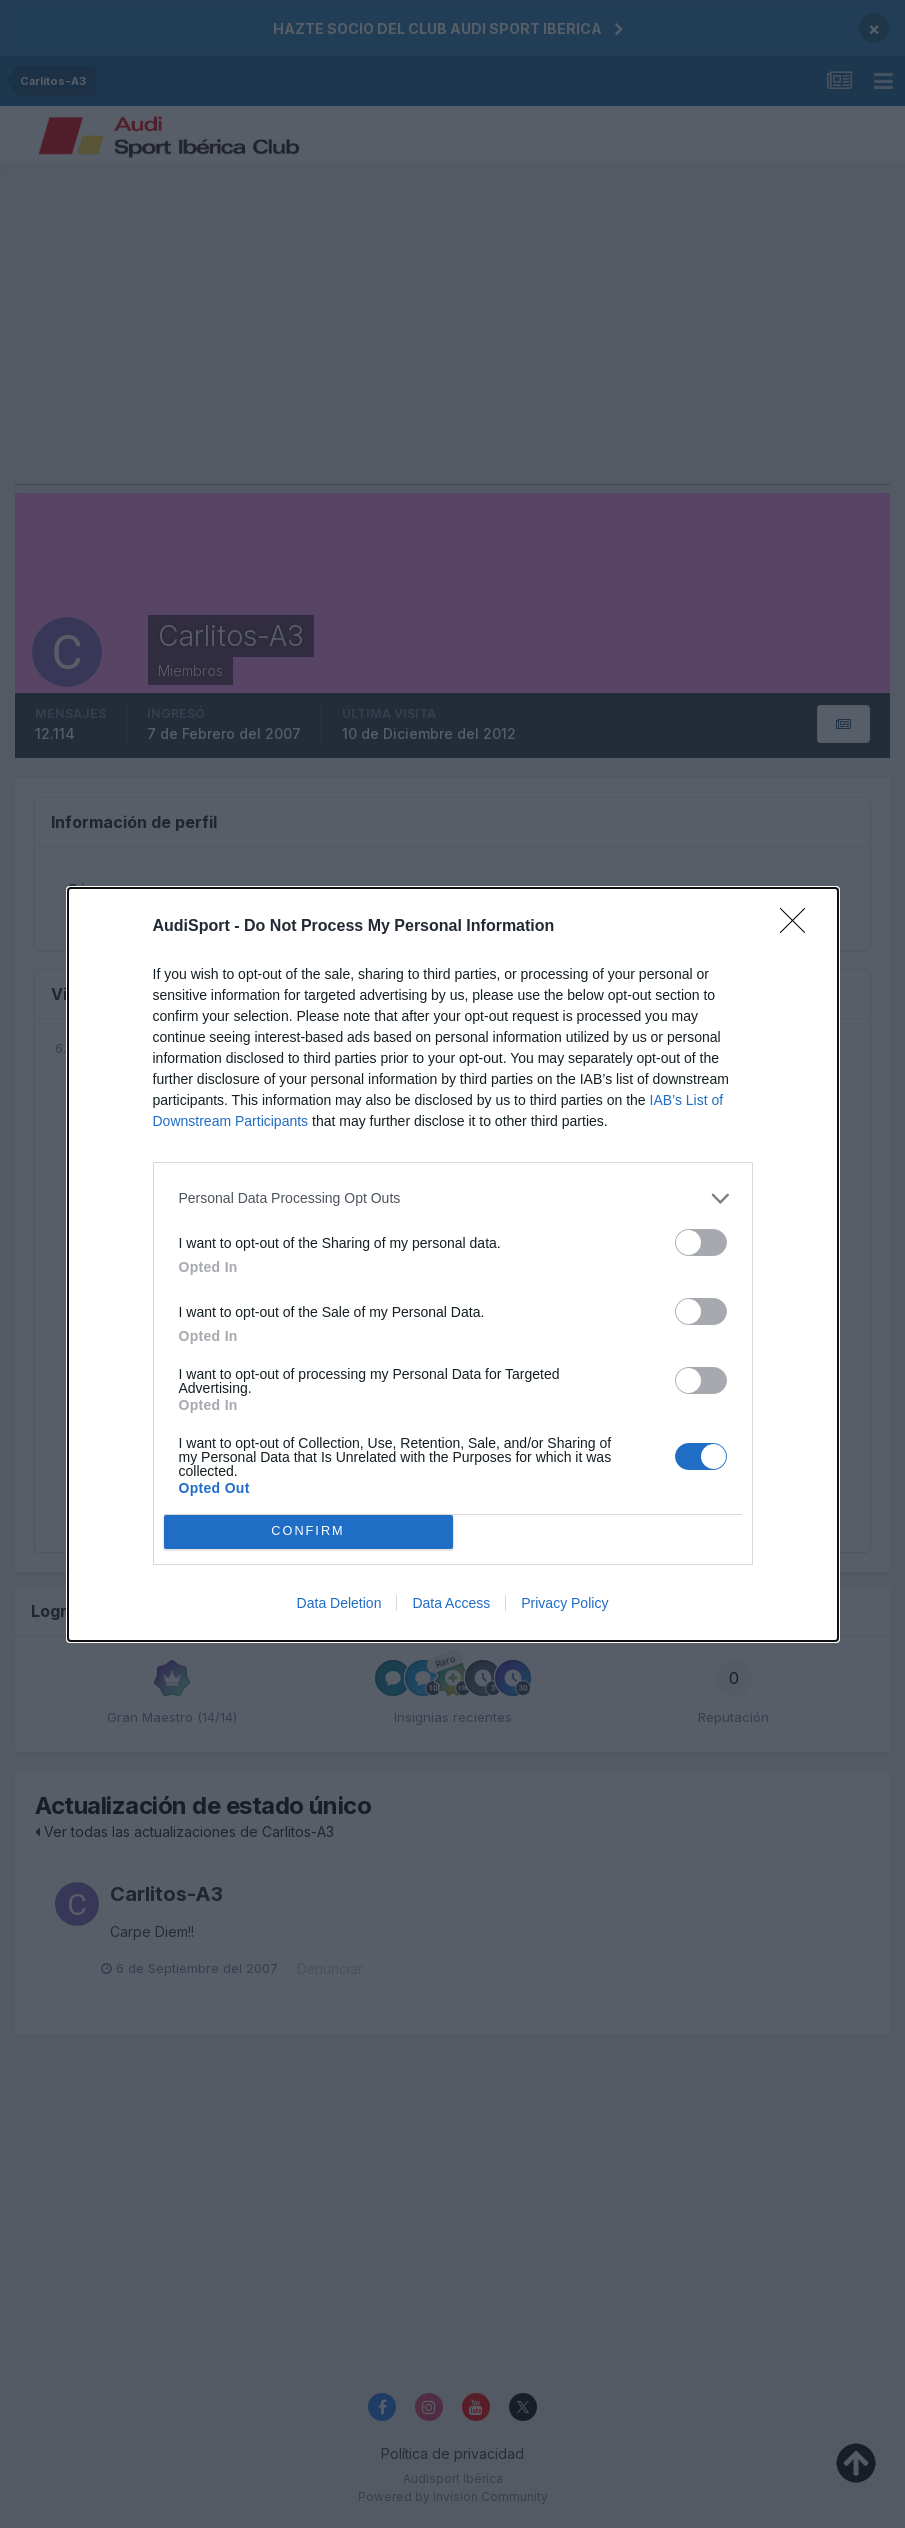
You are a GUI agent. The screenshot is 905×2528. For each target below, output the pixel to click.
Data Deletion (339, 1603)
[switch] (701, 1242)
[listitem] (453, 1198)
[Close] (799, 927)
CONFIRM (308, 1531)
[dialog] (453, 1264)
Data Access (451, 1603)
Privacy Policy (564, 1603)
